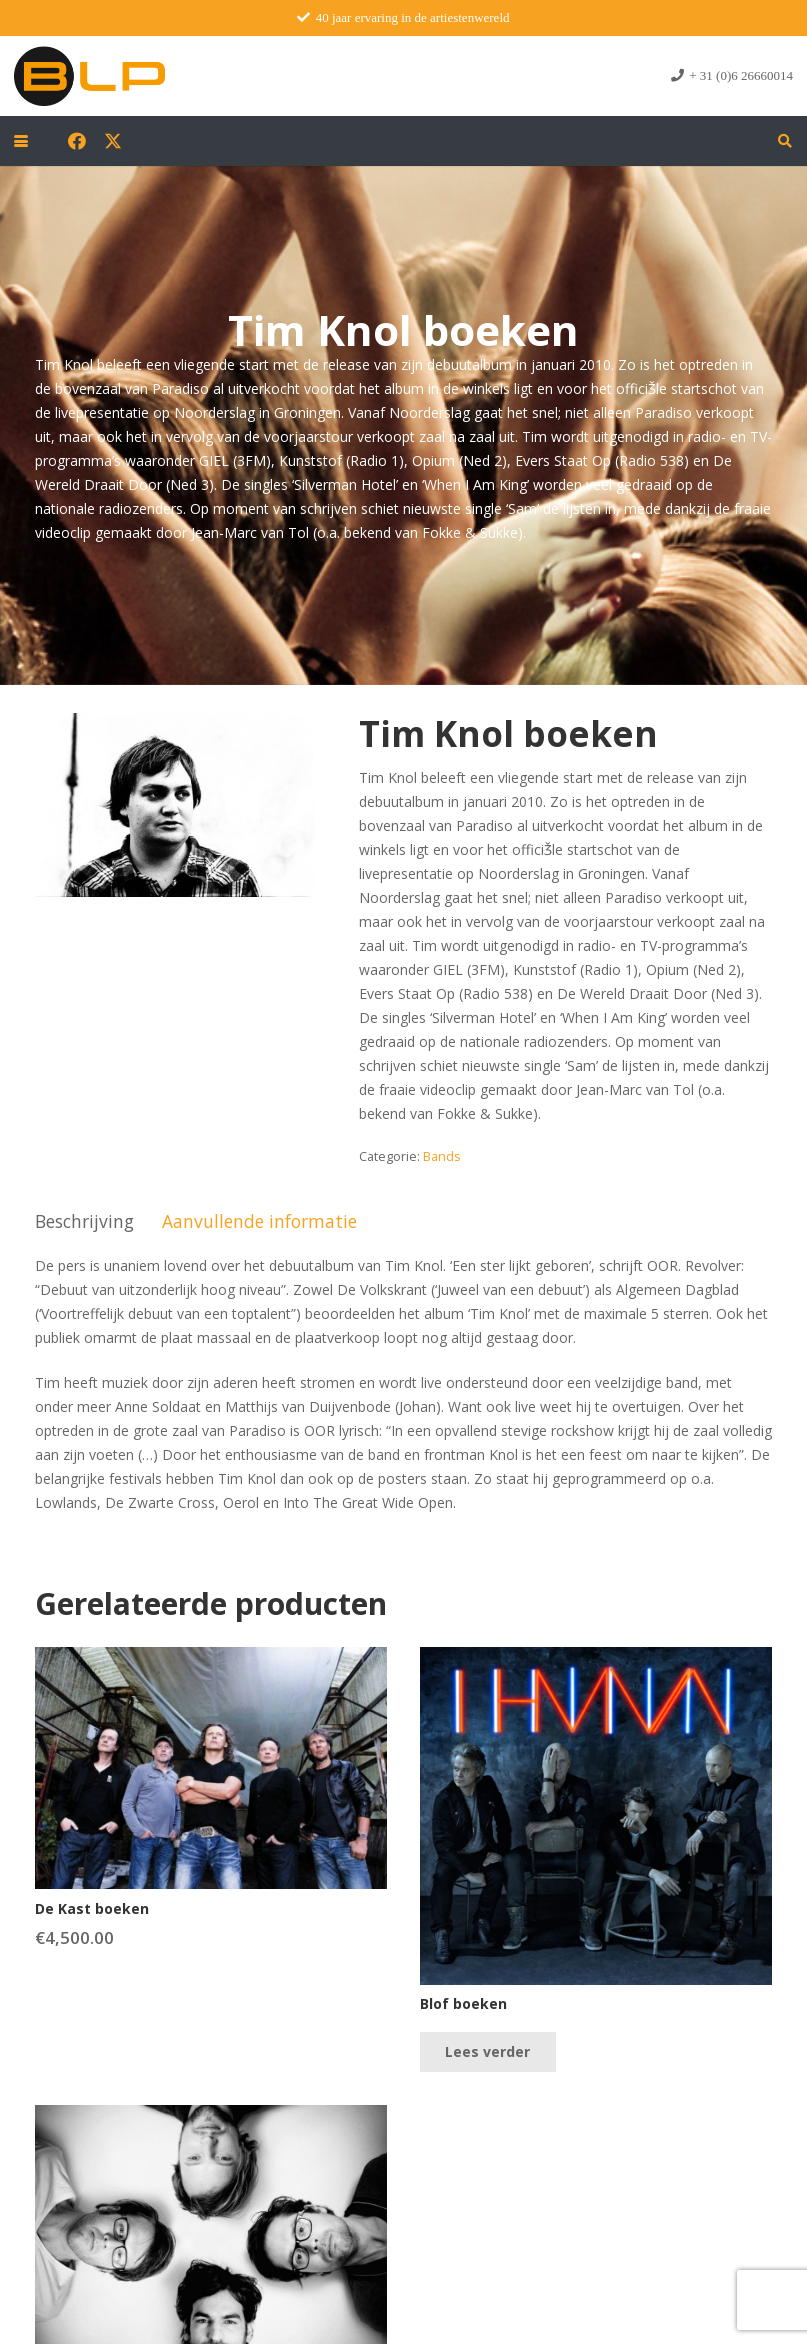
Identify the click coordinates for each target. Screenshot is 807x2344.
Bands (442, 1156)
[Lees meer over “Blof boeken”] (487, 2051)
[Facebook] (77, 141)
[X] (113, 141)
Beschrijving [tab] (84, 1221)
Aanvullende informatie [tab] (259, 1221)
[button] (21, 141)
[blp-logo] (89, 76)
